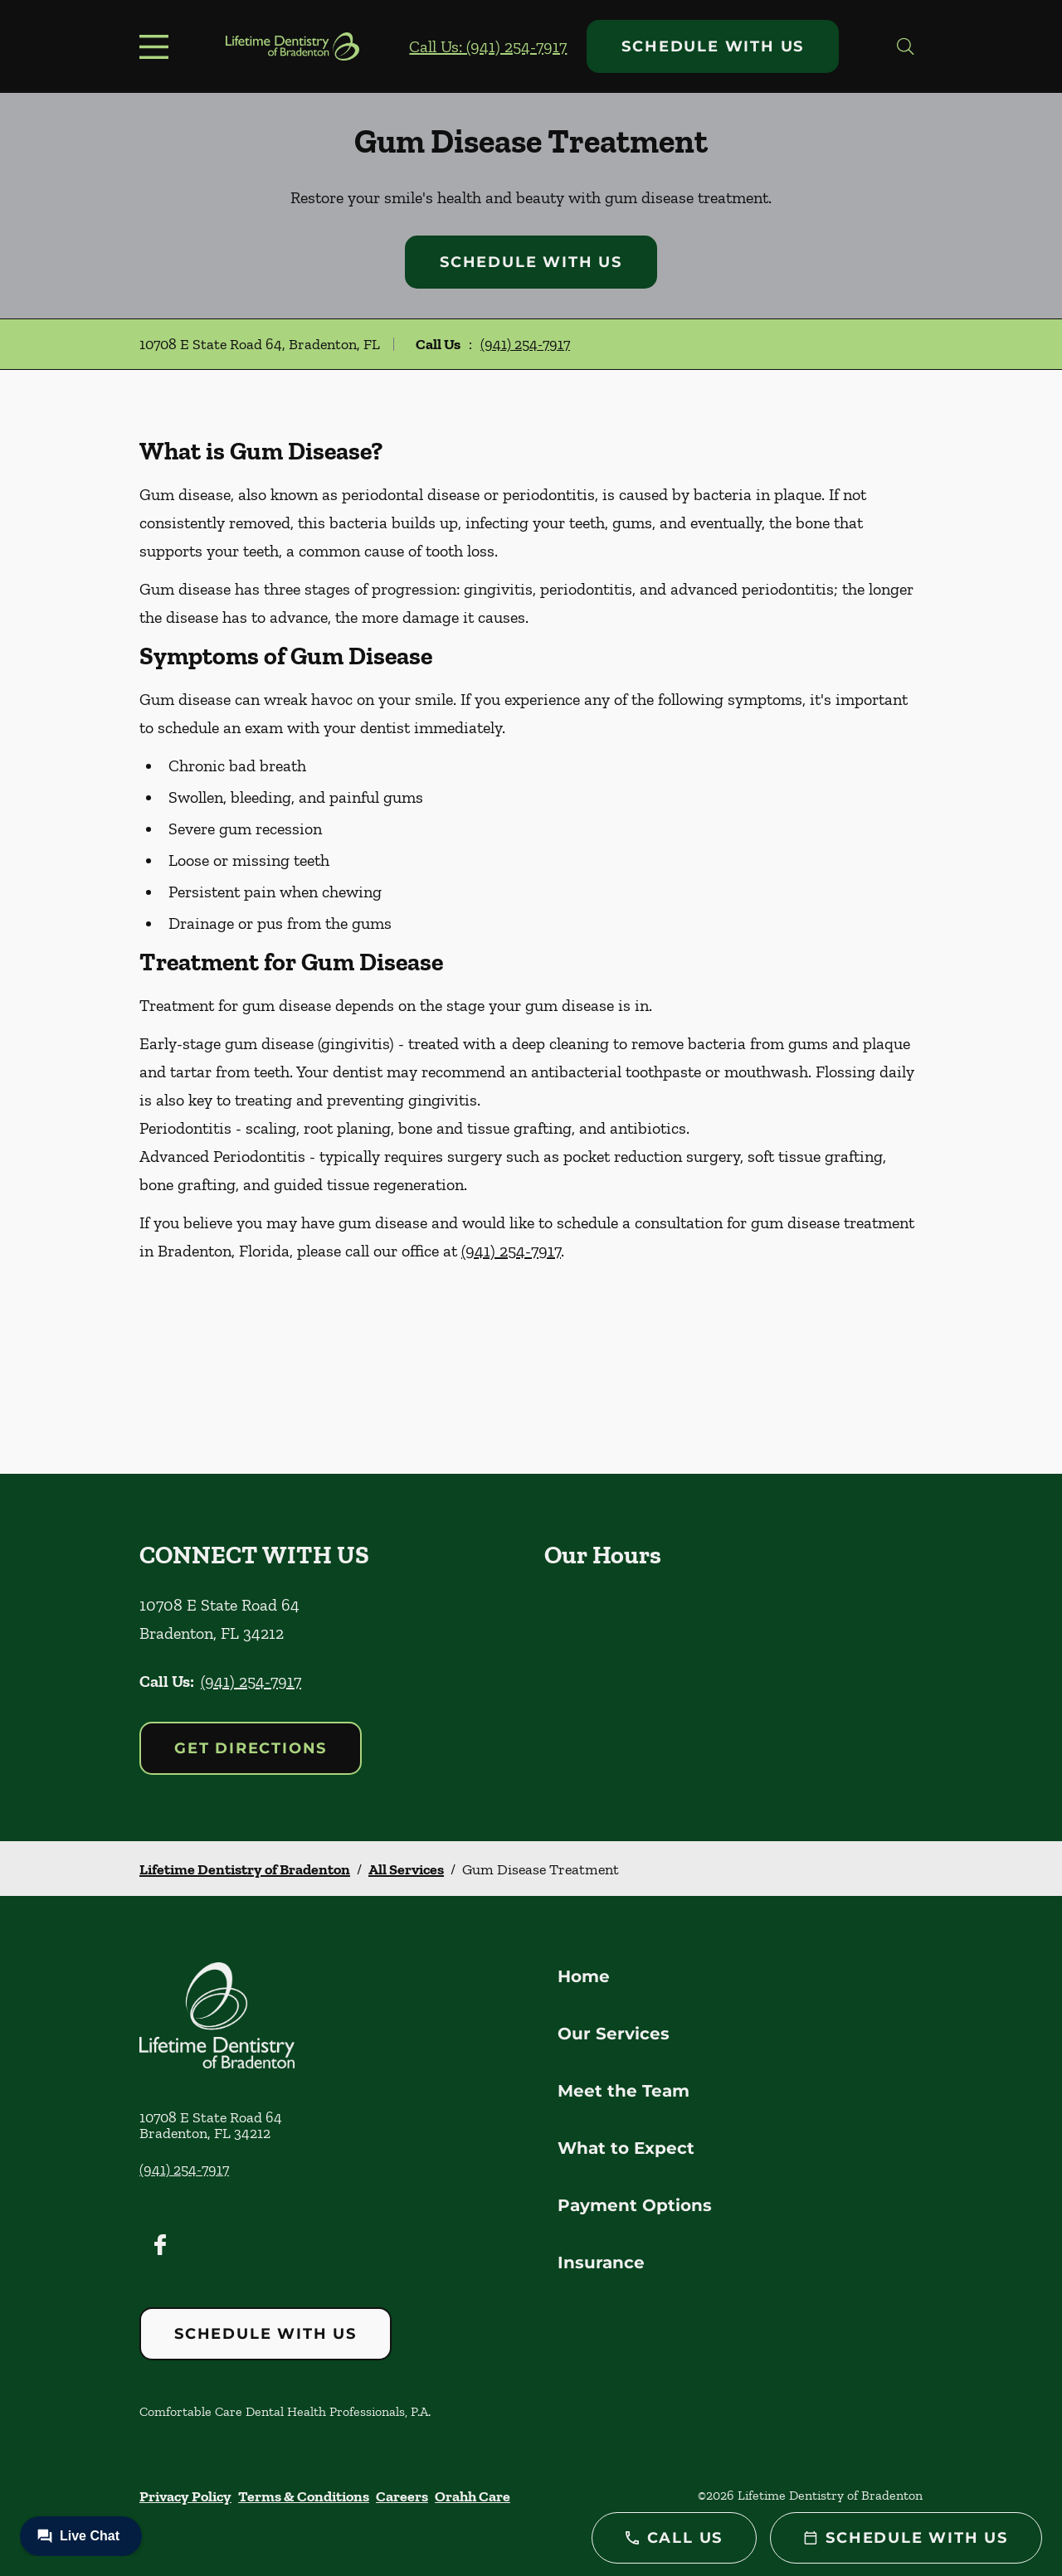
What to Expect (626, 2148)
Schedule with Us (712, 46)
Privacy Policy (185, 2496)
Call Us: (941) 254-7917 (488, 46)
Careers (402, 2496)
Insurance (601, 2262)
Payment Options (635, 2205)
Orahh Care (472, 2496)
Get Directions (250, 1748)
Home (584, 1976)
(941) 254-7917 (525, 344)
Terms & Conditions (303, 2496)
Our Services (614, 2034)
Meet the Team (623, 2091)
